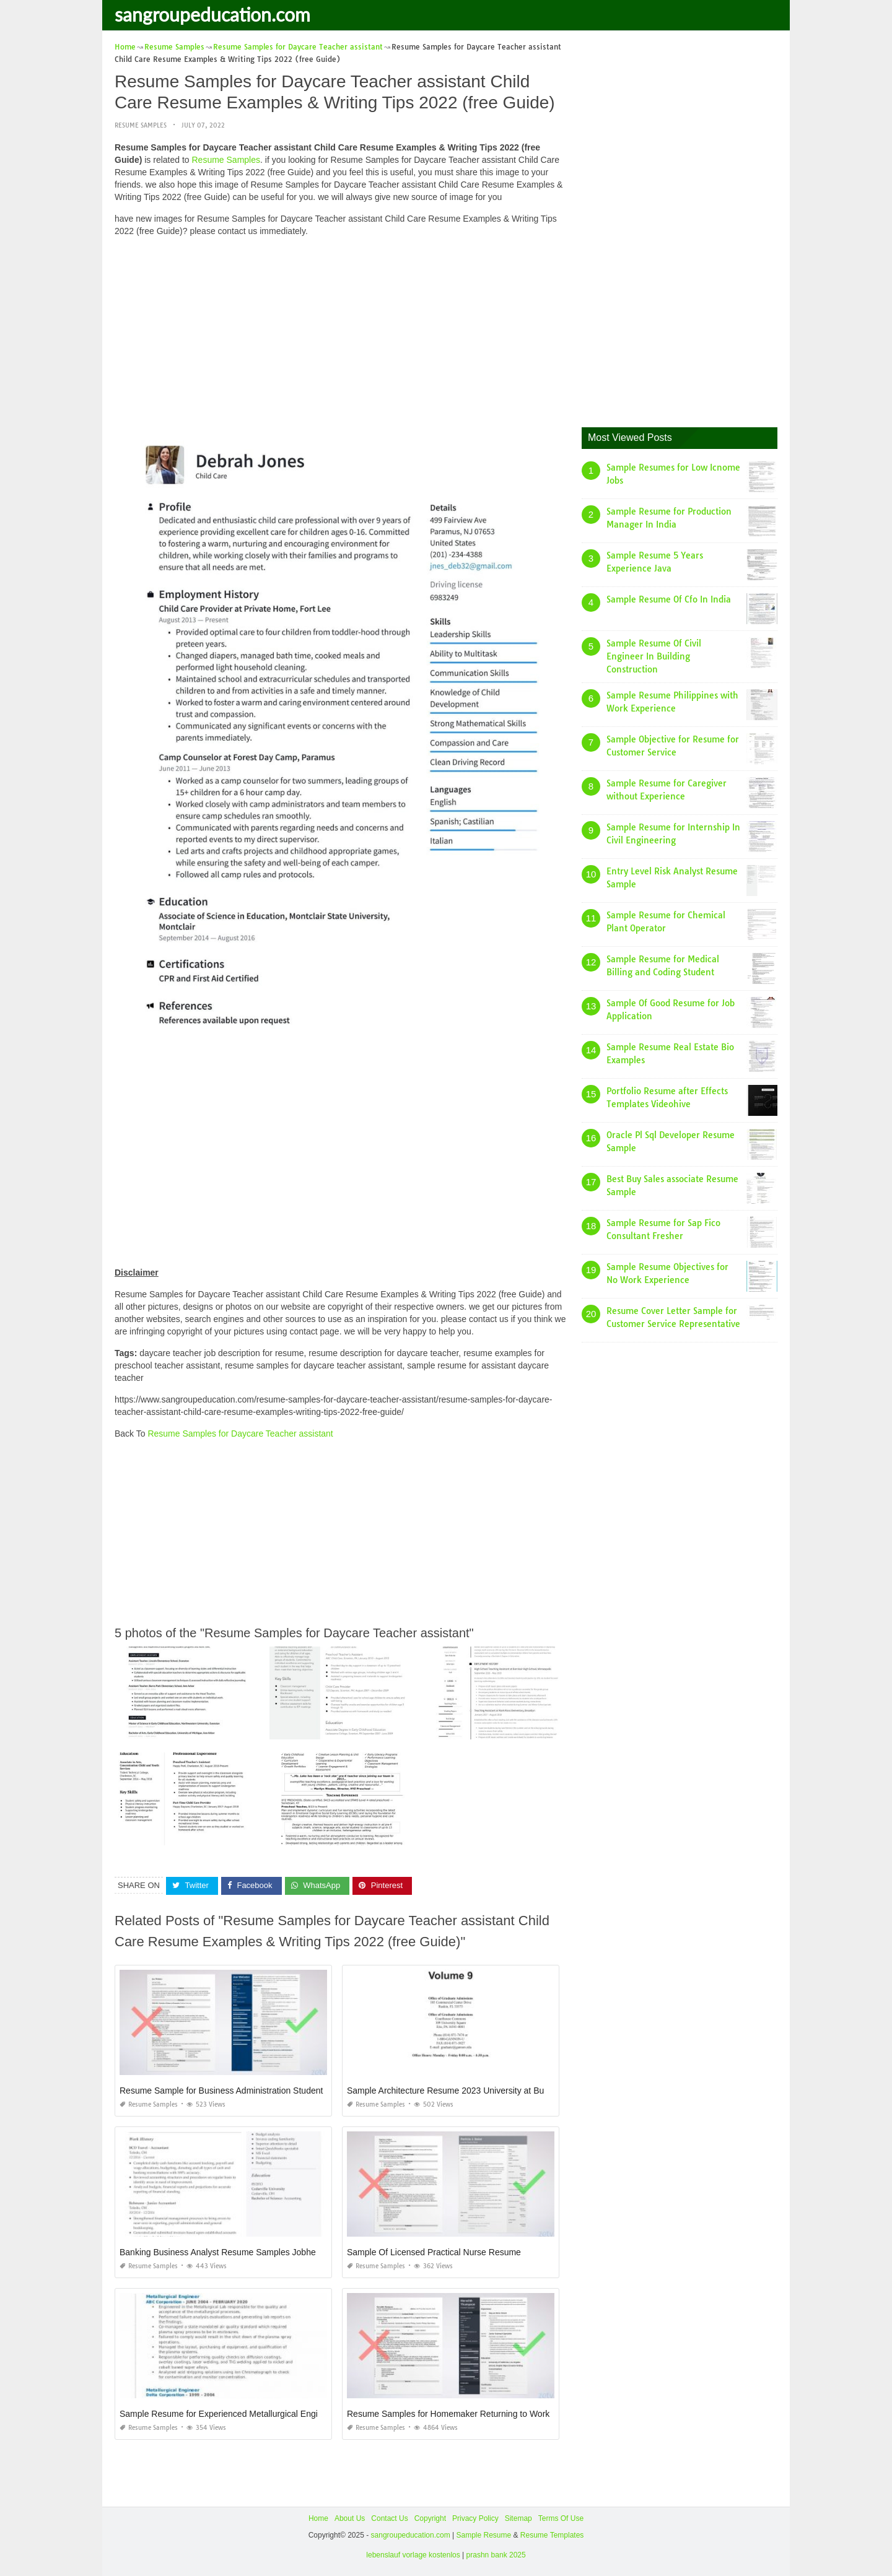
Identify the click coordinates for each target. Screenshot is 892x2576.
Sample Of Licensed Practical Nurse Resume (434, 2252)
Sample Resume (483, 2535)
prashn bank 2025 (496, 2555)
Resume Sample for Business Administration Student (221, 2090)
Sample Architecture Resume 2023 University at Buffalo (453, 2090)
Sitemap (518, 2518)
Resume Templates (552, 2535)
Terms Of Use (561, 2518)
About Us (349, 2518)
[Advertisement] (342, 333)
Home (318, 2518)
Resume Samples (141, 125)
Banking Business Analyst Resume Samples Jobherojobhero (236, 2252)
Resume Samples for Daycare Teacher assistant (240, 1433)
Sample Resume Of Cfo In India (668, 599)
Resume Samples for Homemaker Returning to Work (448, 2414)
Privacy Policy (475, 2518)
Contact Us (389, 2518)
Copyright (430, 2518)
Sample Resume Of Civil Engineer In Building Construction (653, 656)
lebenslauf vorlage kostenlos (413, 2555)
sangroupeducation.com (212, 14)
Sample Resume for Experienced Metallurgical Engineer (227, 2414)
